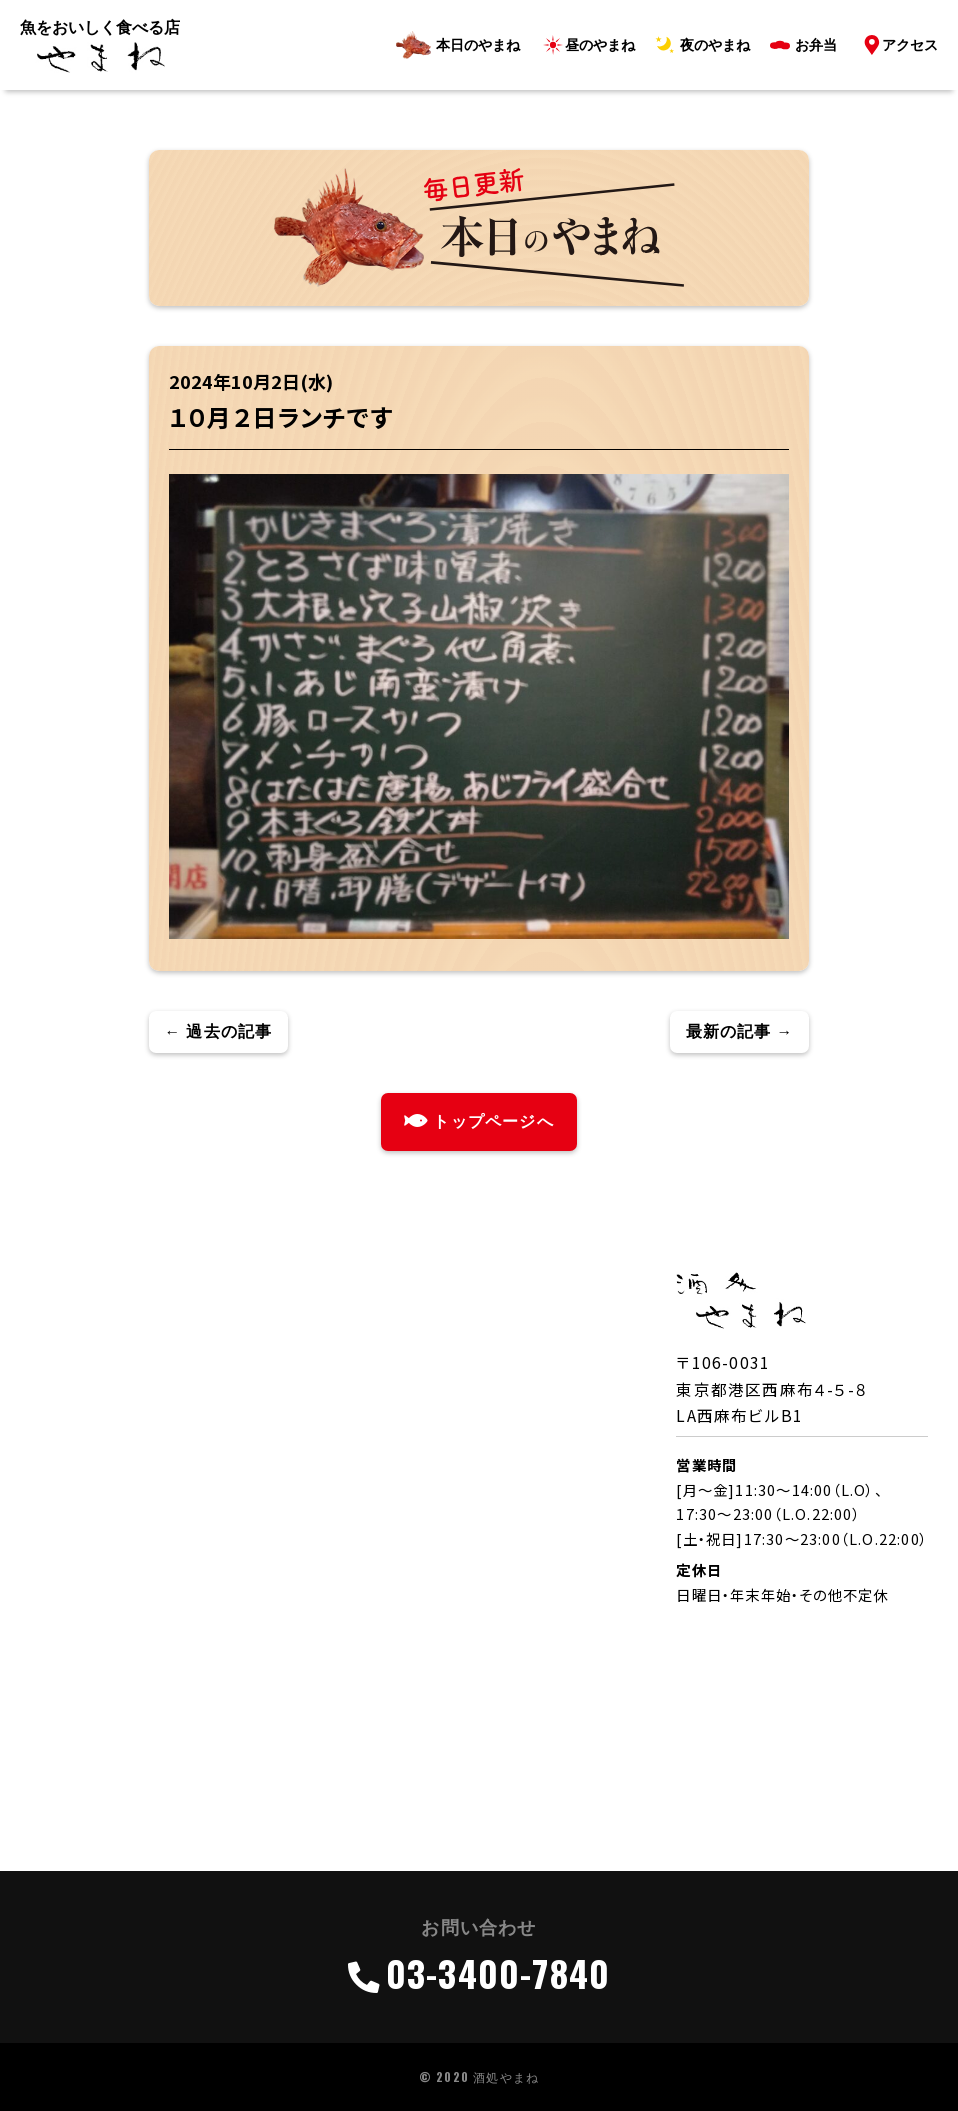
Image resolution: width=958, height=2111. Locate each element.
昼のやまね (600, 45)
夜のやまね (715, 45)
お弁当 (816, 45)
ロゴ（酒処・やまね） (100, 58)
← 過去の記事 (219, 1031)
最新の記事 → (740, 1031)
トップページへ (479, 1121)
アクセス (910, 45)
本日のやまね (478, 45)
